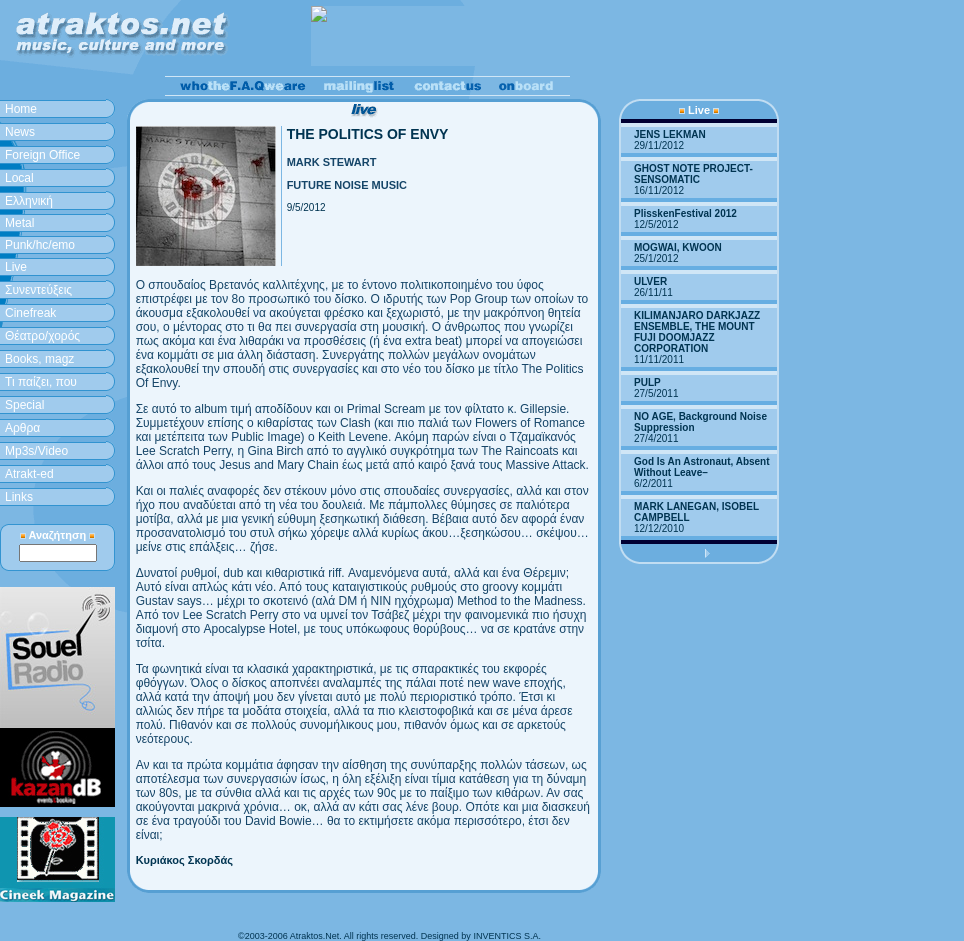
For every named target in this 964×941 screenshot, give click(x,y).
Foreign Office (42, 155)
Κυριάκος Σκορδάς (184, 860)
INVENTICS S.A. (507, 936)
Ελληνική (29, 201)
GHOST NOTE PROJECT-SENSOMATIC (693, 174)
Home (21, 109)
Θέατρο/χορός (42, 336)
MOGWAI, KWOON (678, 247)
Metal (19, 223)
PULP (647, 382)
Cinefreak (30, 313)
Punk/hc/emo (40, 245)
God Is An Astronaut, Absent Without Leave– (702, 467)
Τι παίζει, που (41, 382)
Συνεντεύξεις (38, 290)
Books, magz (39, 359)
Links (19, 497)
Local (19, 178)
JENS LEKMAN (670, 134)
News (20, 132)
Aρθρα (22, 428)
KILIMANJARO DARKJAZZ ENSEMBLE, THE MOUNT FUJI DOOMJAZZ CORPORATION (697, 332)
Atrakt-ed (29, 474)
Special (24, 405)
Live (16, 267)
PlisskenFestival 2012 (685, 213)
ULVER (650, 281)
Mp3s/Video (36, 451)
